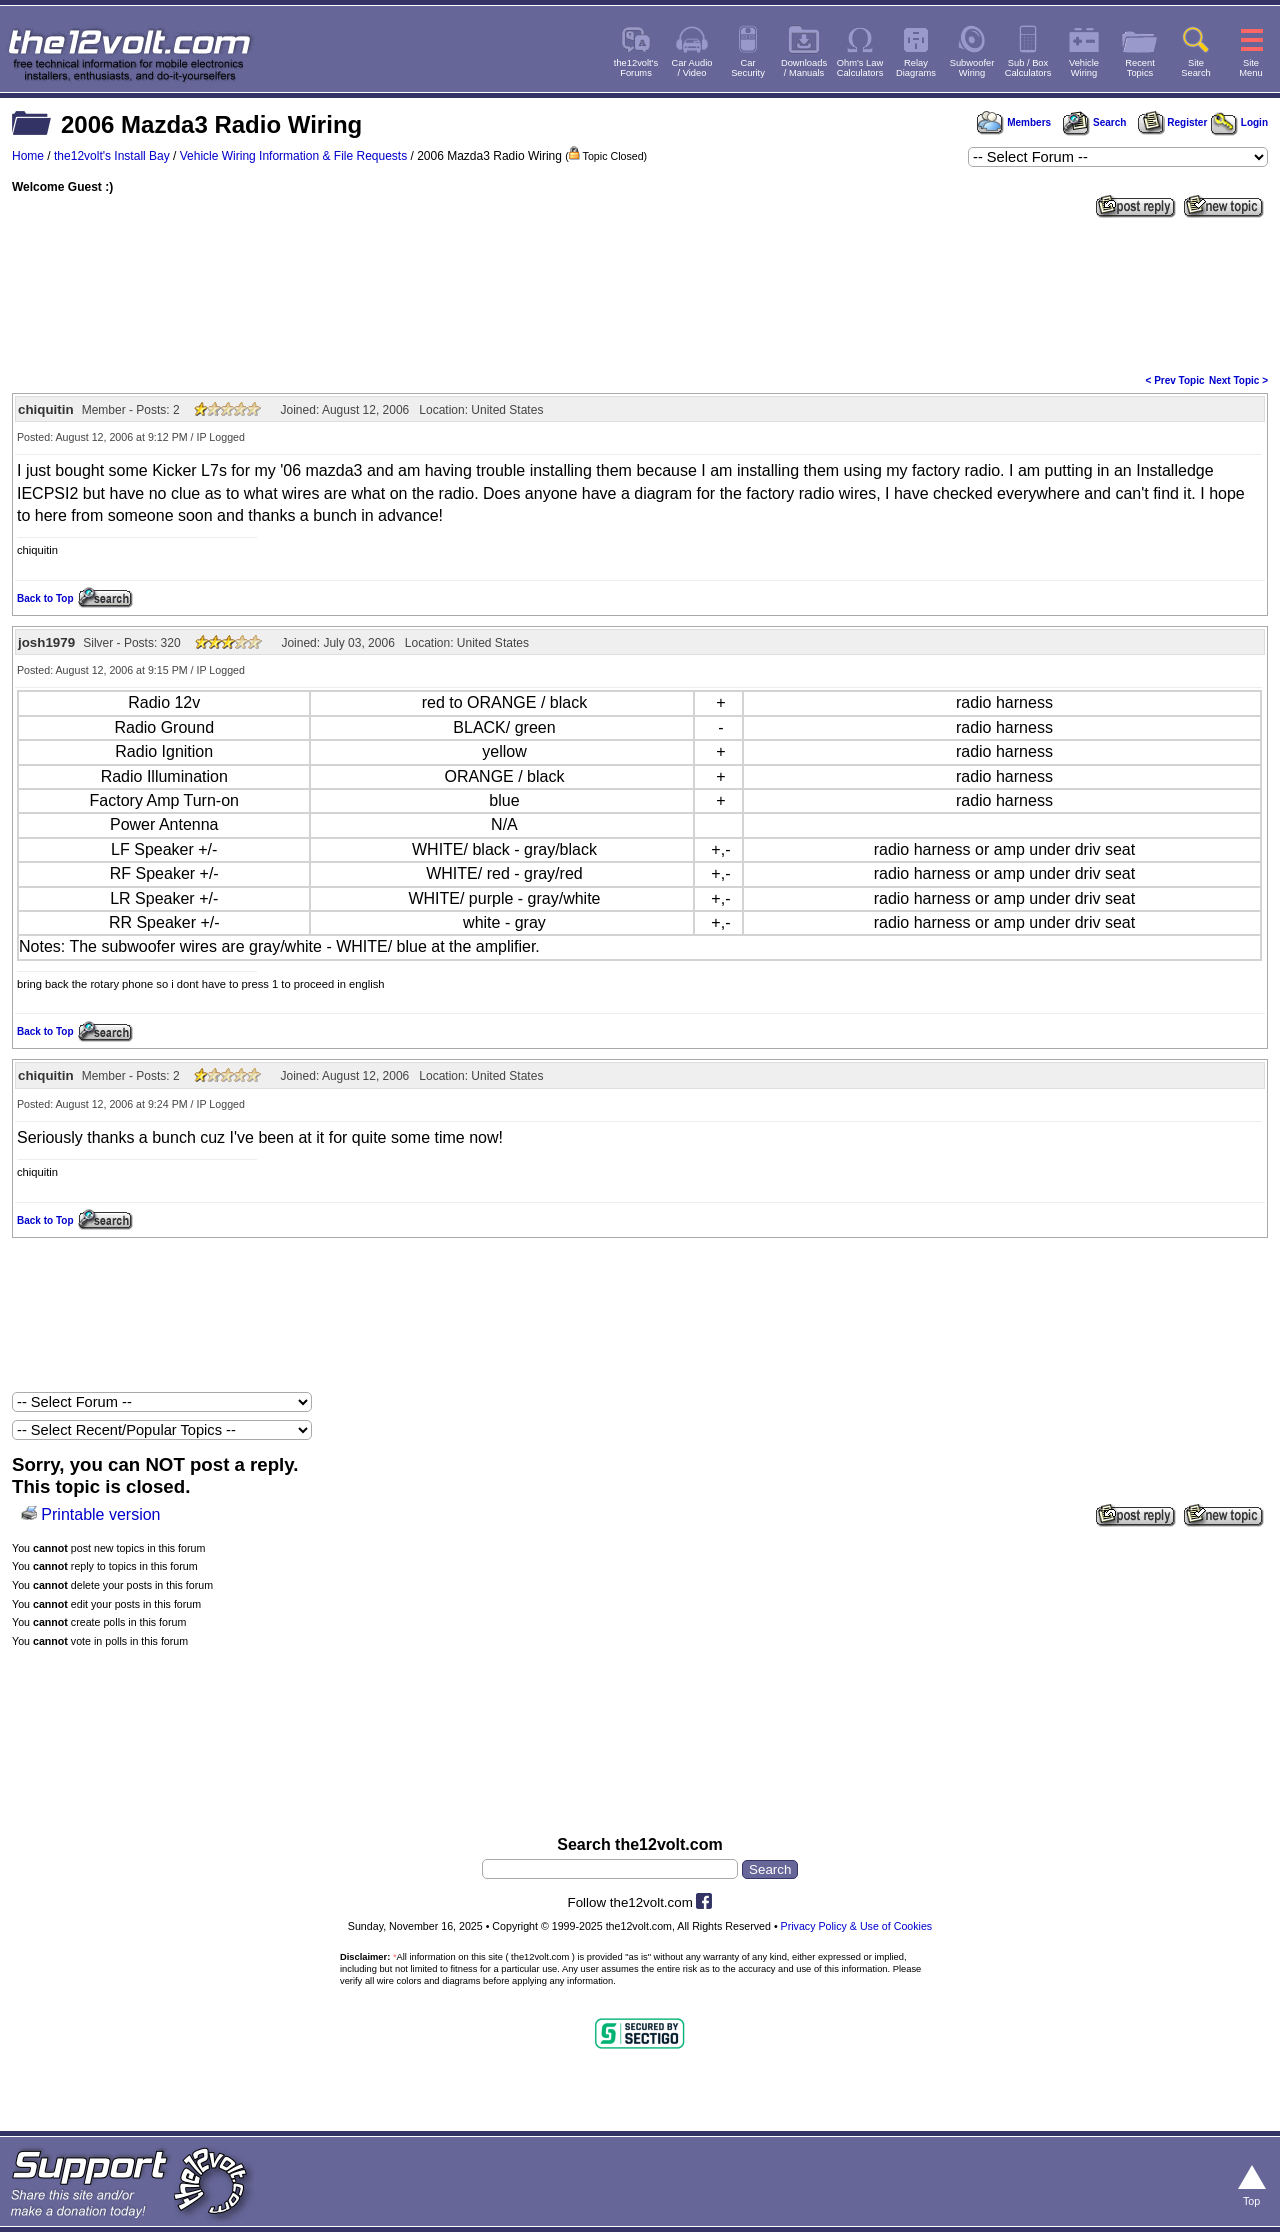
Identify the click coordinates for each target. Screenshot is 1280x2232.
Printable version (100, 1514)
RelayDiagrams (916, 68)
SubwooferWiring (972, 68)
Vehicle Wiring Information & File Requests (293, 156)
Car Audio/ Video (692, 68)
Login (1239, 122)
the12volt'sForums (636, 68)
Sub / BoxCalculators (1028, 68)
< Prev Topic (1175, 380)
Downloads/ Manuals (804, 68)
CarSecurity (748, 68)
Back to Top (45, 598)
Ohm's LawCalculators (860, 68)
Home (28, 156)
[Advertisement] (640, 294)
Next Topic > (1238, 380)
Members (1014, 122)
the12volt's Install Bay (112, 156)
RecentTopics (1140, 68)
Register (1173, 122)
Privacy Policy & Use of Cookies (857, 1926)
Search (1094, 122)
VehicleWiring (1084, 68)
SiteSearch (1196, 68)
